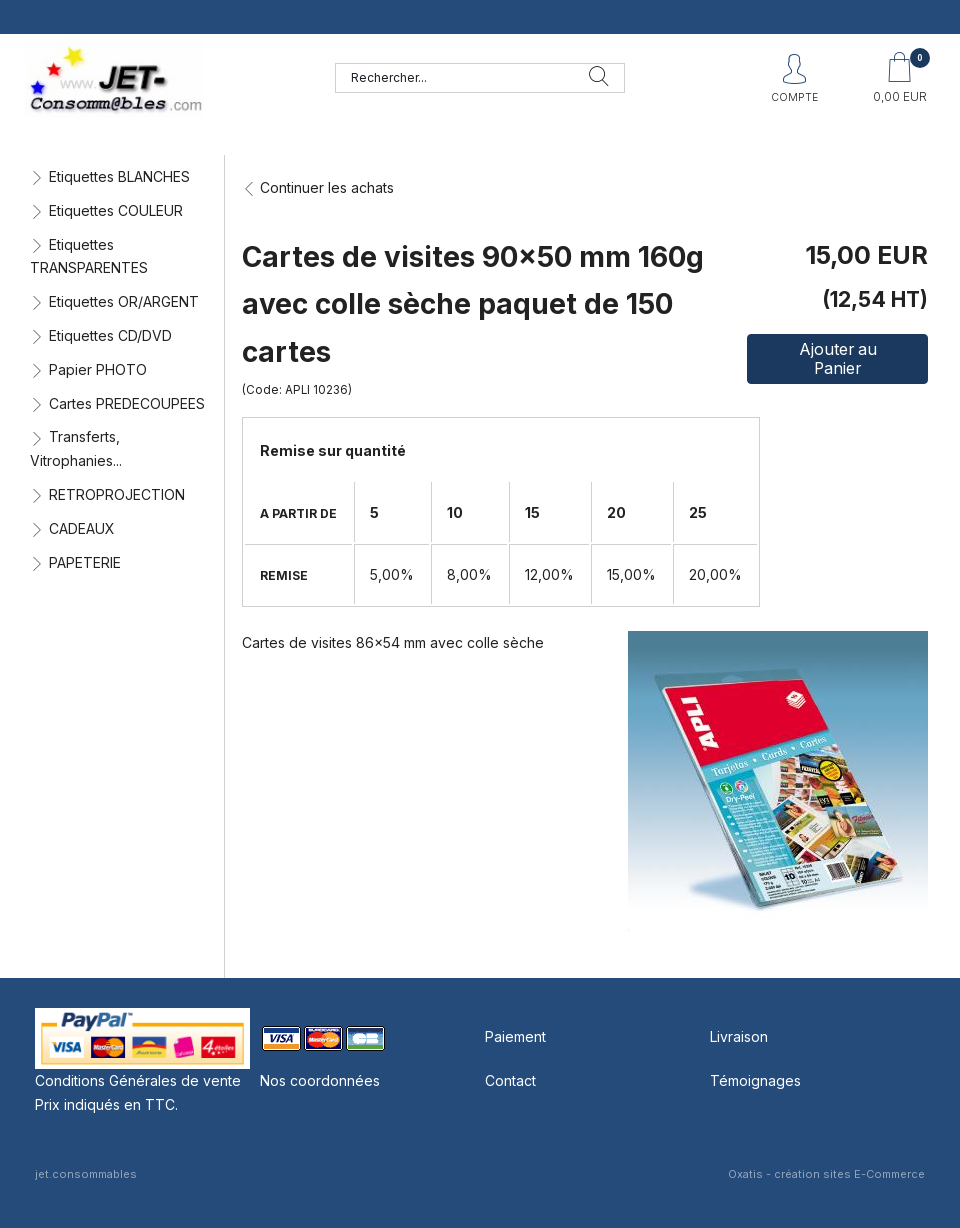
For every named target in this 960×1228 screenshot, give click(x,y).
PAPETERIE (85, 562)
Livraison (739, 1036)
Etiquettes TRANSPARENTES (89, 256)
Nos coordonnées (320, 1080)
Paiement (515, 1036)
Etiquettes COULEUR (116, 210)
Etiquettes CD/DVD (110, 335)
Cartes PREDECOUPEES (127, 403)
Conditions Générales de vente (138, 1080)
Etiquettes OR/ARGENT (124, 301)
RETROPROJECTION (117, 494)
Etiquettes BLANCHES (119, 176)
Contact (510, 1080)
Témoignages (755, 1080)
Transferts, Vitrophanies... (76, 448)
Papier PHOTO (98, 369)
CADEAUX (82, 528)
